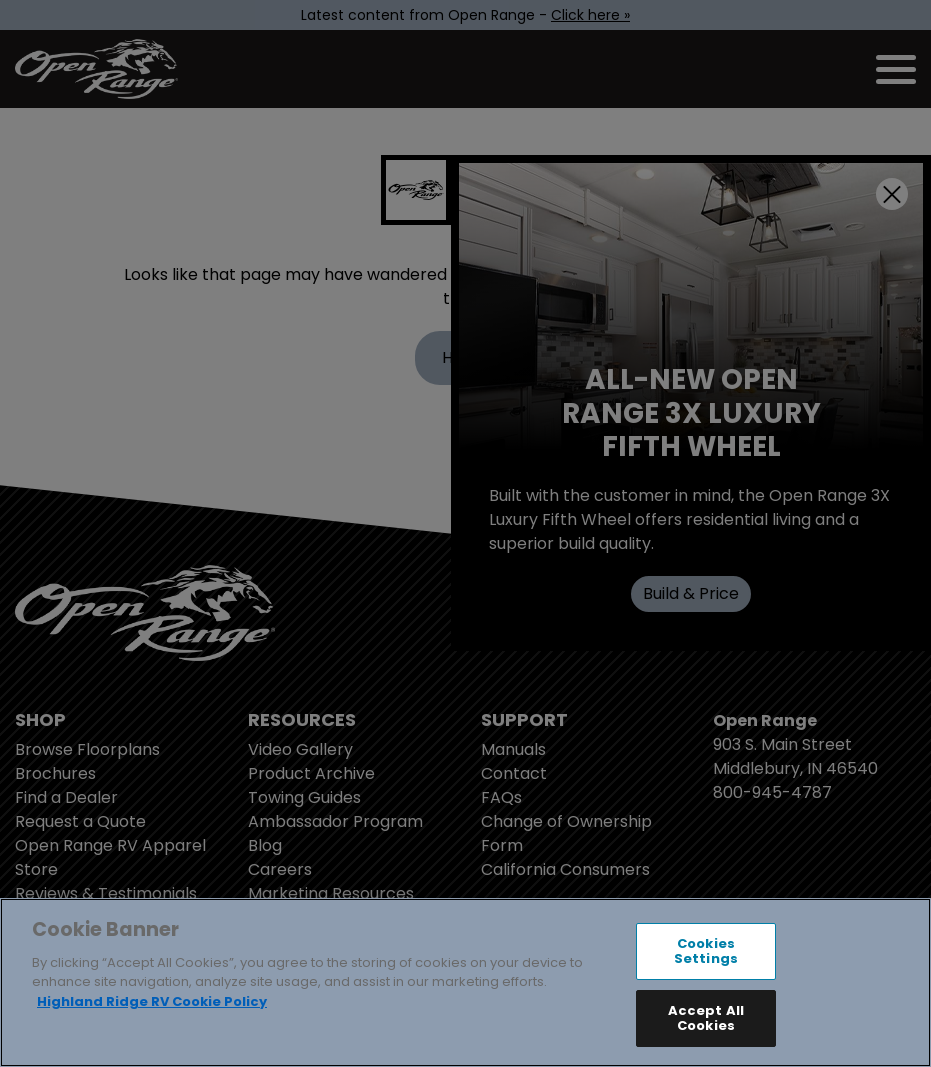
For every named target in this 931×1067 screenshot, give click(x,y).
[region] (465, 982)
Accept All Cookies (706, 1018)
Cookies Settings (706, 951)
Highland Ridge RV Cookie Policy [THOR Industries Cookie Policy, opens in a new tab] (152, 1001)
